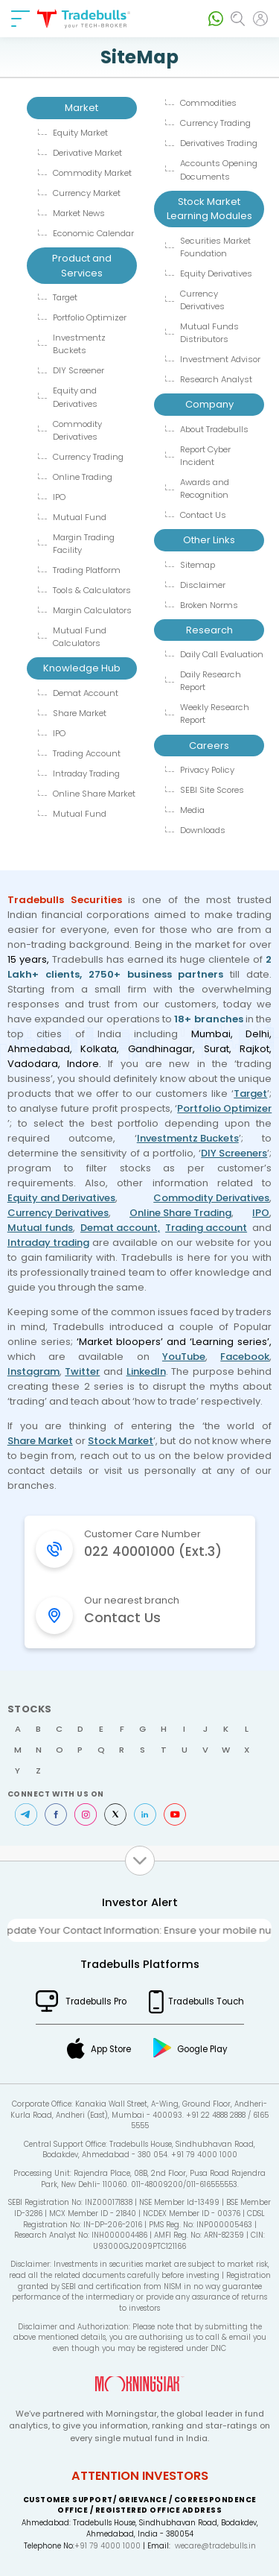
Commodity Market (92, 173)
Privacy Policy (207, 770)
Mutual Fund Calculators (79, 636)
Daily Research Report (210, 680)
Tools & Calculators (92, 590)
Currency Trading (88, 457)
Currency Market (87, 193)
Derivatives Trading (218, 143)
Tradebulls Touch (206, 2001)
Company (209, 404)
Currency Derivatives (202, 300)
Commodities (208, 103)
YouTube (183, 1356)
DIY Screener (78, 370)
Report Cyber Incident (205, 455)
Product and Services (82, 265)
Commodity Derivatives (77, 430)
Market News (79, 213)
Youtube (175, 1814)
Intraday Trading (86, 773)
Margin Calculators (92, 610)
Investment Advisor (220, 359)
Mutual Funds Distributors (209, 332)
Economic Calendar (93, 233)
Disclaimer (202, 585)
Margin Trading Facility (84, 543)
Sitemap (197, 565)
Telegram (26, 1814)
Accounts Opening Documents (218, 169)
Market (81, 108)
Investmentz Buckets (79, 344)
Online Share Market (94, 794)
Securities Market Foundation (215, 247)
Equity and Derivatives (75, 396)
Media (192, 810)
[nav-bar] (20, 18)
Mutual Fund (79, 517)
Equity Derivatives (216, 273)
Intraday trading (48, 1242)
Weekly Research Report (214, 713)
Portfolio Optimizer (89, 317)
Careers (209, 745)
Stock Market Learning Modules (209, 209)
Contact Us (203, 515)
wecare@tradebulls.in (215, 2546)
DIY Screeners (234, 1153)
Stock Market (120, 1441)
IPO (59, 497)
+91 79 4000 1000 (107, 2546)
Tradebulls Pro (95, 2001)
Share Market (79, 713)
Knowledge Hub (82, 668)
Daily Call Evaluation (221, 654)
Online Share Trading (180, 1213)
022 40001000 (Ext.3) (153, 1551)
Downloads (202, 830)
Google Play (202, 2049)
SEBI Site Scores (212, 790)
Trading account (206, 1228)
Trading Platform (87, 570)
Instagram (33, 1371)
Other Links (209, 540)
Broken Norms (209, 605)
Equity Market (80, 133)
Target (65, 297)
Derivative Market (87, 153)
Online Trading (82, 477)
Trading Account (87, 753)
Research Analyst (216, 379)
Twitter (82, 1371)
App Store (111, 2049)
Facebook (244, 1356)
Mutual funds (40, 1228)
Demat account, (120, 1228)
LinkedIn (146, 1371)
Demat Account (85, 693)
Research (209, 630)
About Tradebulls (214, 429)
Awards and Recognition (204, 488)
